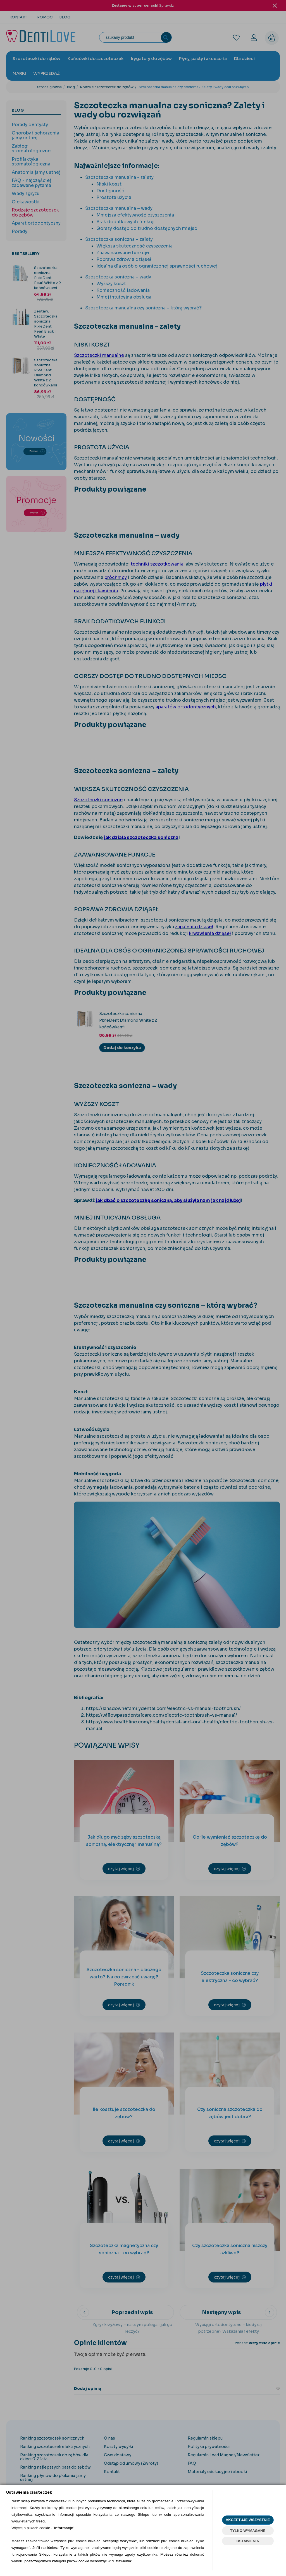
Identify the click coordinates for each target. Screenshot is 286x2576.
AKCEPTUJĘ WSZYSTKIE (248, 2520)
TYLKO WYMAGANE (247, 2531)
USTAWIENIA (248, 2541)
